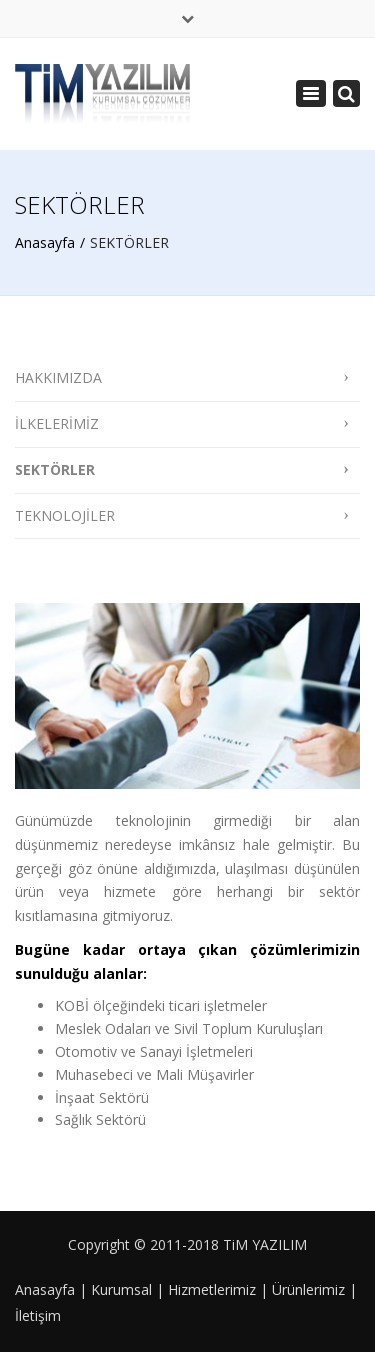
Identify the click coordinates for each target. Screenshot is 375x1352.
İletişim (38, 1315)
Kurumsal (121, 1289)
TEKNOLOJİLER (65, 515)
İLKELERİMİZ (57, 423)
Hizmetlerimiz (212, 1289)
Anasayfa (45, 242)
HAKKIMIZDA (58, 377)
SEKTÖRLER (55, 469)
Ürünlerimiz (308, 1289)
